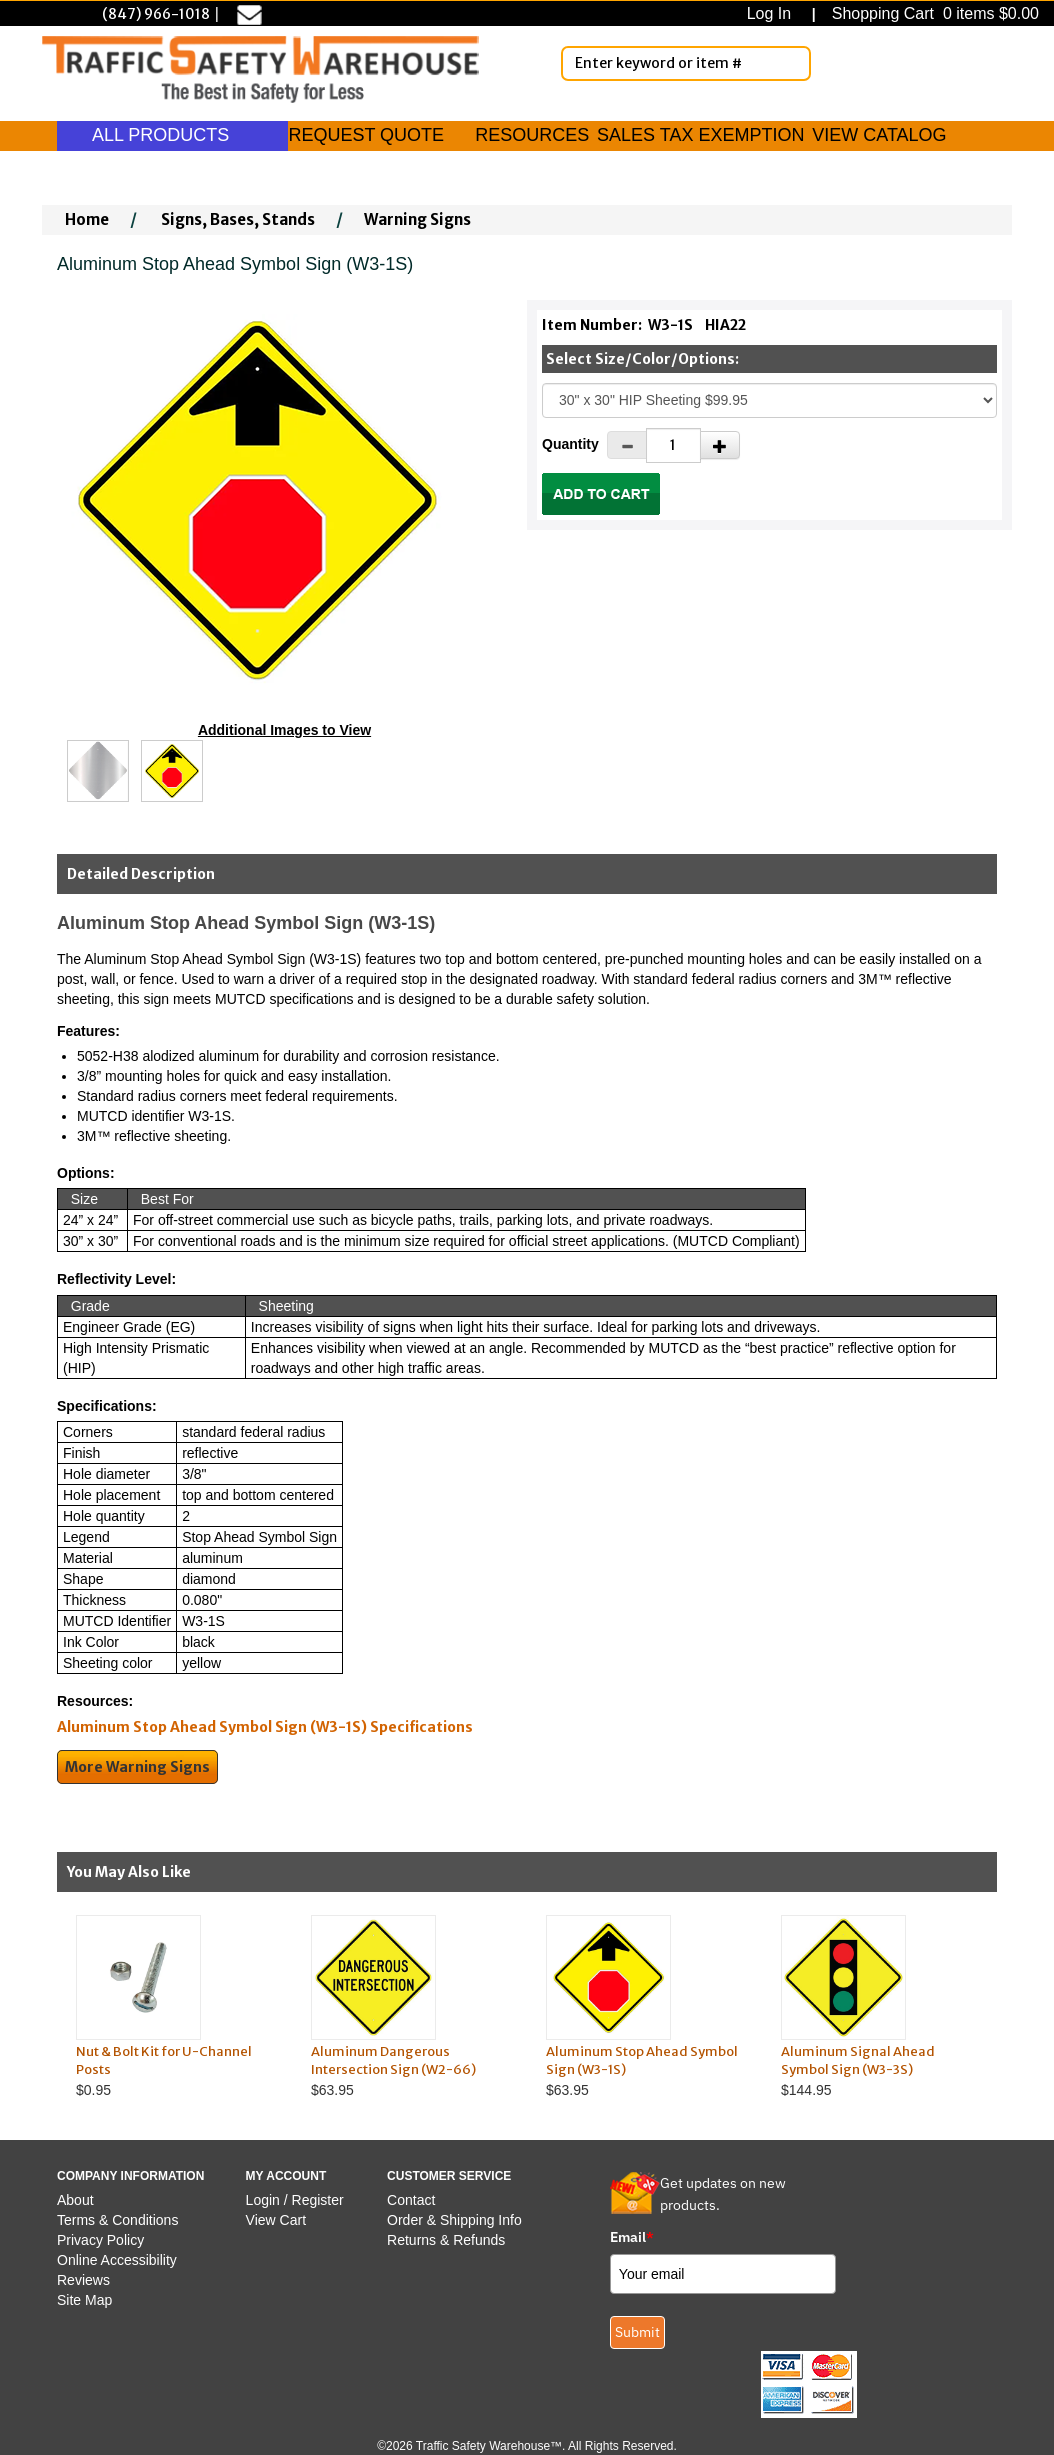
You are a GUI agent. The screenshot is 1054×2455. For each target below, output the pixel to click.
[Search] (792, 63)
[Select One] (769, 400)
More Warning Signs (137, 1767)
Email (632, 2237)
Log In (773, 13)
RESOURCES (532, 135)
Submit (637, 2332)
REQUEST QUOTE (366, 135)
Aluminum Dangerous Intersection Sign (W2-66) (393, 2061)
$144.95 (879, 2006)
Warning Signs (417, 219)
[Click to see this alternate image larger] (98, 771)
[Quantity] (673, 445)
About (75, 2200)
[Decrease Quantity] (627, 445)
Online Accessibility (117, 2260)
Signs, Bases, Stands (238, 219)
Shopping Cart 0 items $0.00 (933, 13)
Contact (411, 2200)
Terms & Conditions (117, 2220)
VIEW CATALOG (879, 135)
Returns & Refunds (446, 2240)
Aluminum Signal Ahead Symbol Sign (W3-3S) (858, 2061)
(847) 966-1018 (156, 14)
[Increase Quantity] (720, 445)
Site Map (84, 2300)
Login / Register (295, 2200)
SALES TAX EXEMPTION (700, 135)
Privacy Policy (100, 2240)
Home (87, 219)
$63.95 (409, 2006)
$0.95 (174, 2006)
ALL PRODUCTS (172, 135)
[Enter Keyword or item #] (686, 63)
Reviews (83, 2280)
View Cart (276, 2220)
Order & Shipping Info (454, 2220)
